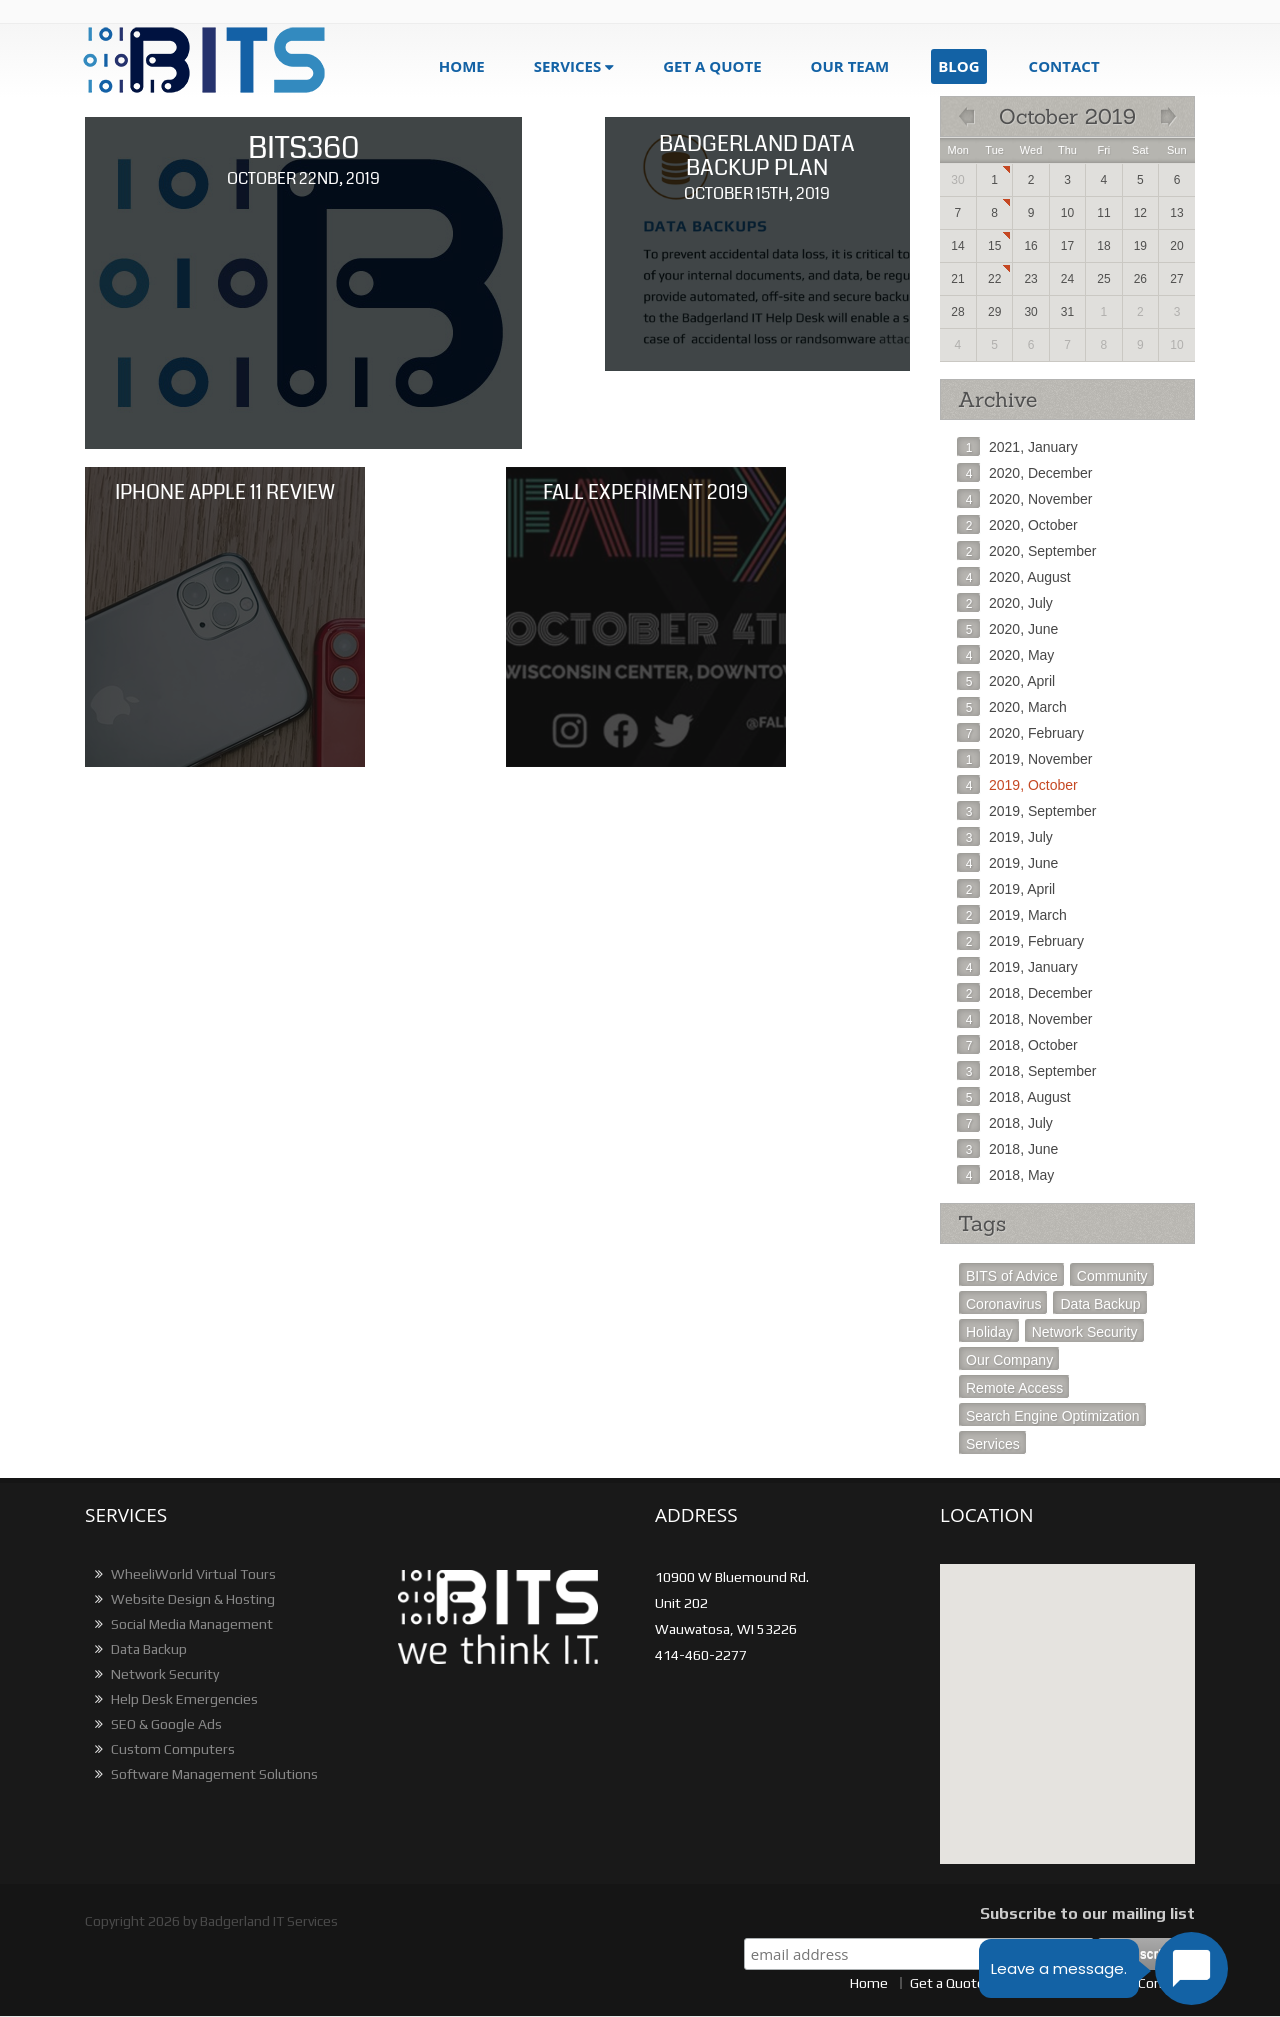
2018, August (1014, 1097)
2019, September (1026, 811)
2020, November (1025, 499)
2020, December (1025, 473)
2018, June (1007, 1149)
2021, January (1017, 447)
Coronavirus (1003, 1304)
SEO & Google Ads (156, 1724)
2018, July (1005, 1123)
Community (1112, 1276)
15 (994, 246)
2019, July (1005, 837)
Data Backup (1100, 1304)
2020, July (1005, 603)
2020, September (1026, 551)
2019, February (1020, 941)
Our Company (1009, 1360)
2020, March (1012, 707)
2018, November (1025, 1019)
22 (994, 279)
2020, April (1006, 681)
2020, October (1017, 525)
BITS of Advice (1012, 1276)
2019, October (1017, 785)
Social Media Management (181, 1624)
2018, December (1025, 993)
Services (568, 66)
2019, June (1007, 863)
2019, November (1025, 759)
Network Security (1085, 1332)
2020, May (1005, 655)
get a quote (712, 66)
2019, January (1017, 967)
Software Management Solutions (204, 1774)
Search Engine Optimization (1053, 1416)
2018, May (1005, 1175)
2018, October (1017, 1045)
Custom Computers (162, 1749)
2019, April (1006, 889)
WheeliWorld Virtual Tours (183, 1574)
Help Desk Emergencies (174, 1699)
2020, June (1007, 629)
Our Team (850, 66)
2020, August (1014, 577)
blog (958, 66)
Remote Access (1014, 1388)
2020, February (1020, 733)
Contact (1064, 66)
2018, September (1026, 1071)
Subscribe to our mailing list (1087, 1913)
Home (462, 66)
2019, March (1012, 915)
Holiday (989, 1332)
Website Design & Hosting (182, 1599)
